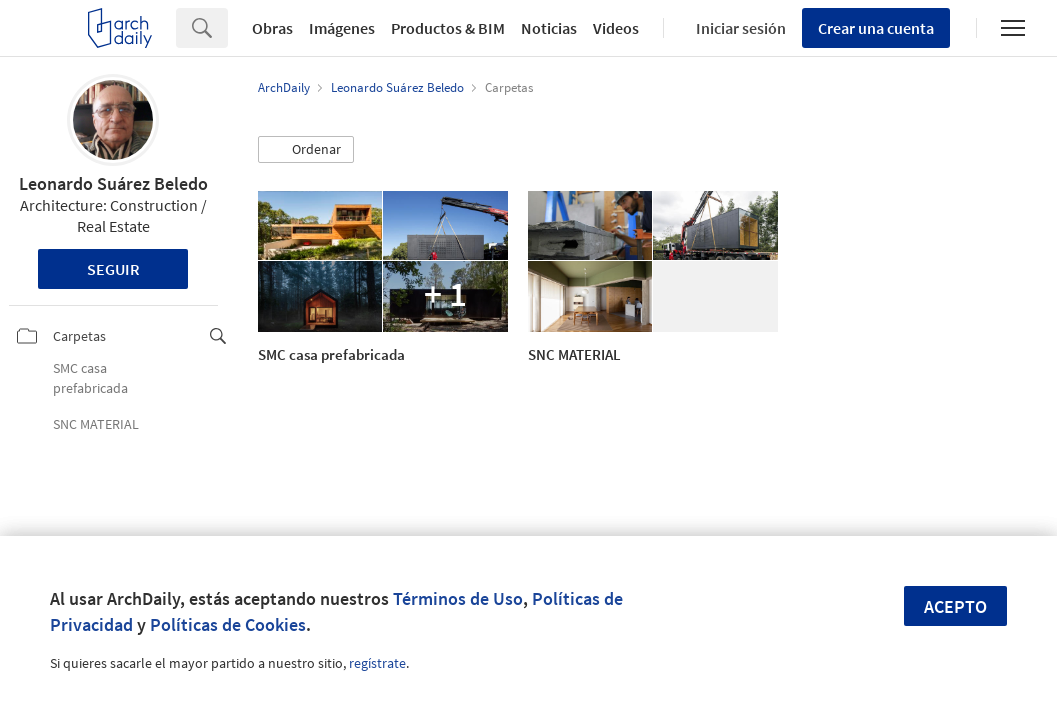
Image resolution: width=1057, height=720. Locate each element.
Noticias (549, 28)
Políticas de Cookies (228, 624)
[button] (306, 150)
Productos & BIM (448, 28)
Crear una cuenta (876, 28)
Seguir (113, 269)
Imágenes (342, 28)
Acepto (955, 606)
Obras (272, 28)
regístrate (377, 663)
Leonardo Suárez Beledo (113, 183)
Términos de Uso (458, 598)
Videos (616, 28)
